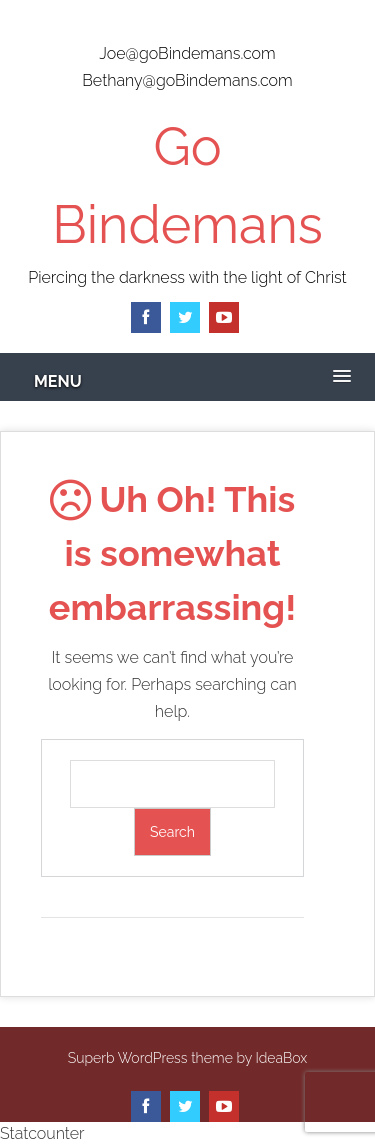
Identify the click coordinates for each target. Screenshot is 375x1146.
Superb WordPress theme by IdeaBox (187, 1058)
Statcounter (42, 1133)
